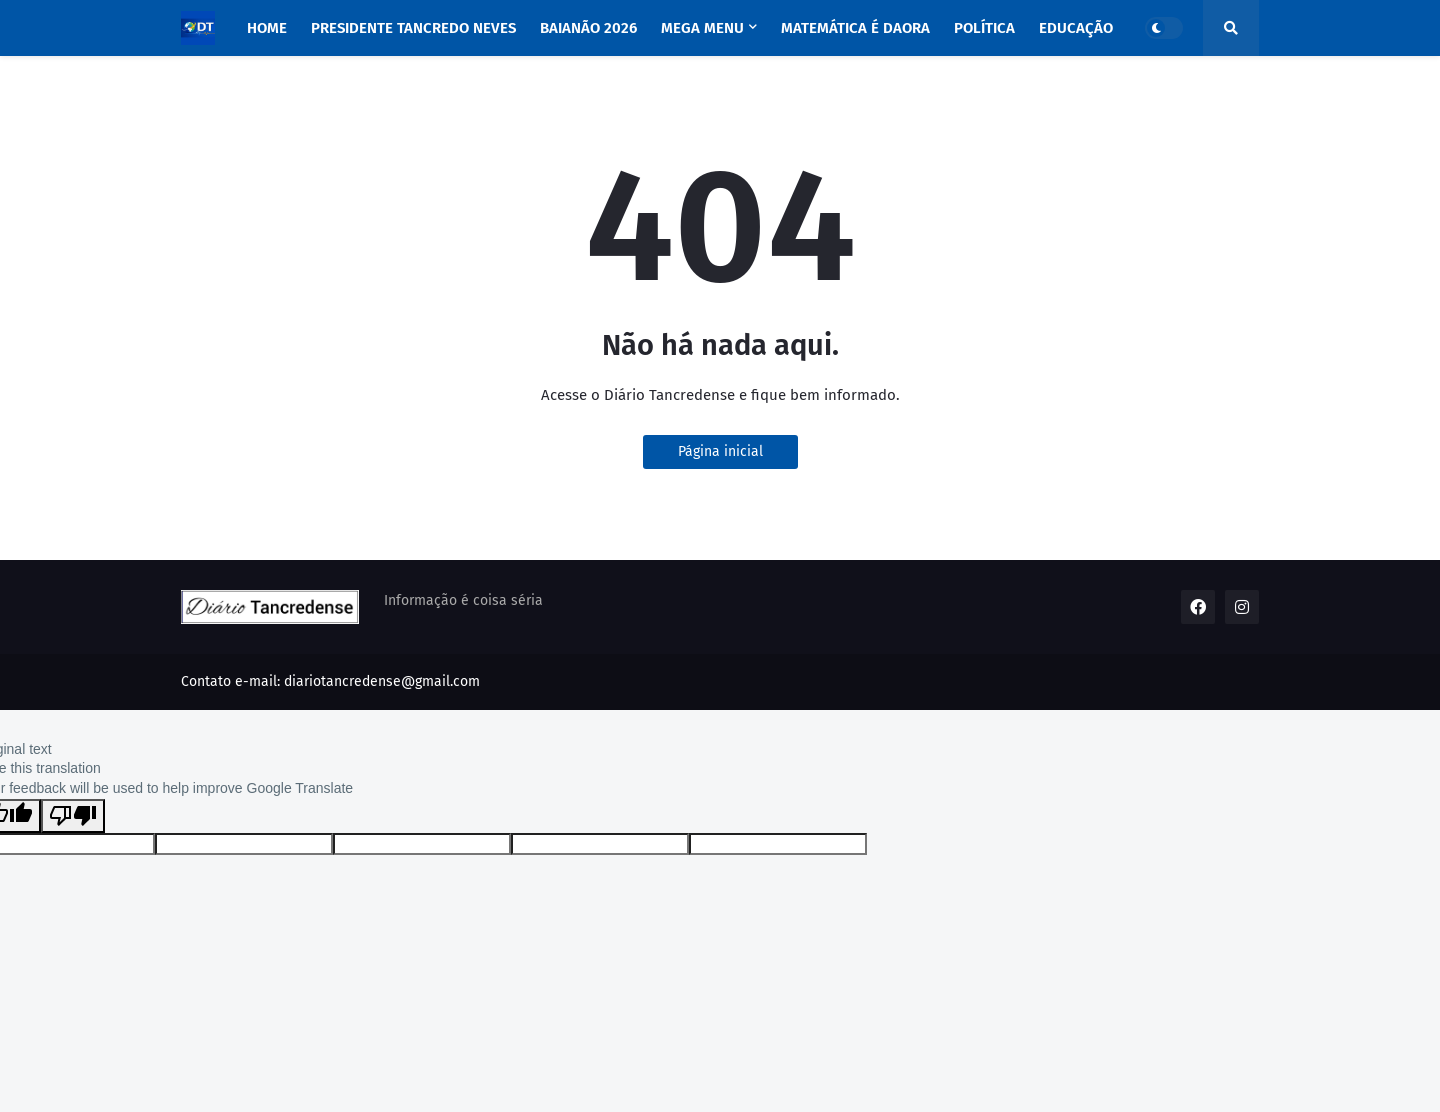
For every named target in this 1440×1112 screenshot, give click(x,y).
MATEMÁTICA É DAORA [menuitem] (855, 28)
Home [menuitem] (267, 28)
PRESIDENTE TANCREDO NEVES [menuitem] (413, 28)
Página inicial (720, 451)
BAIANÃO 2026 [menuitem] (588, 28)
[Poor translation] (73, 816)
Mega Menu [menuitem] (702, 28)
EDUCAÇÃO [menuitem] (1076, 28)
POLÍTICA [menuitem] (984, 28)
